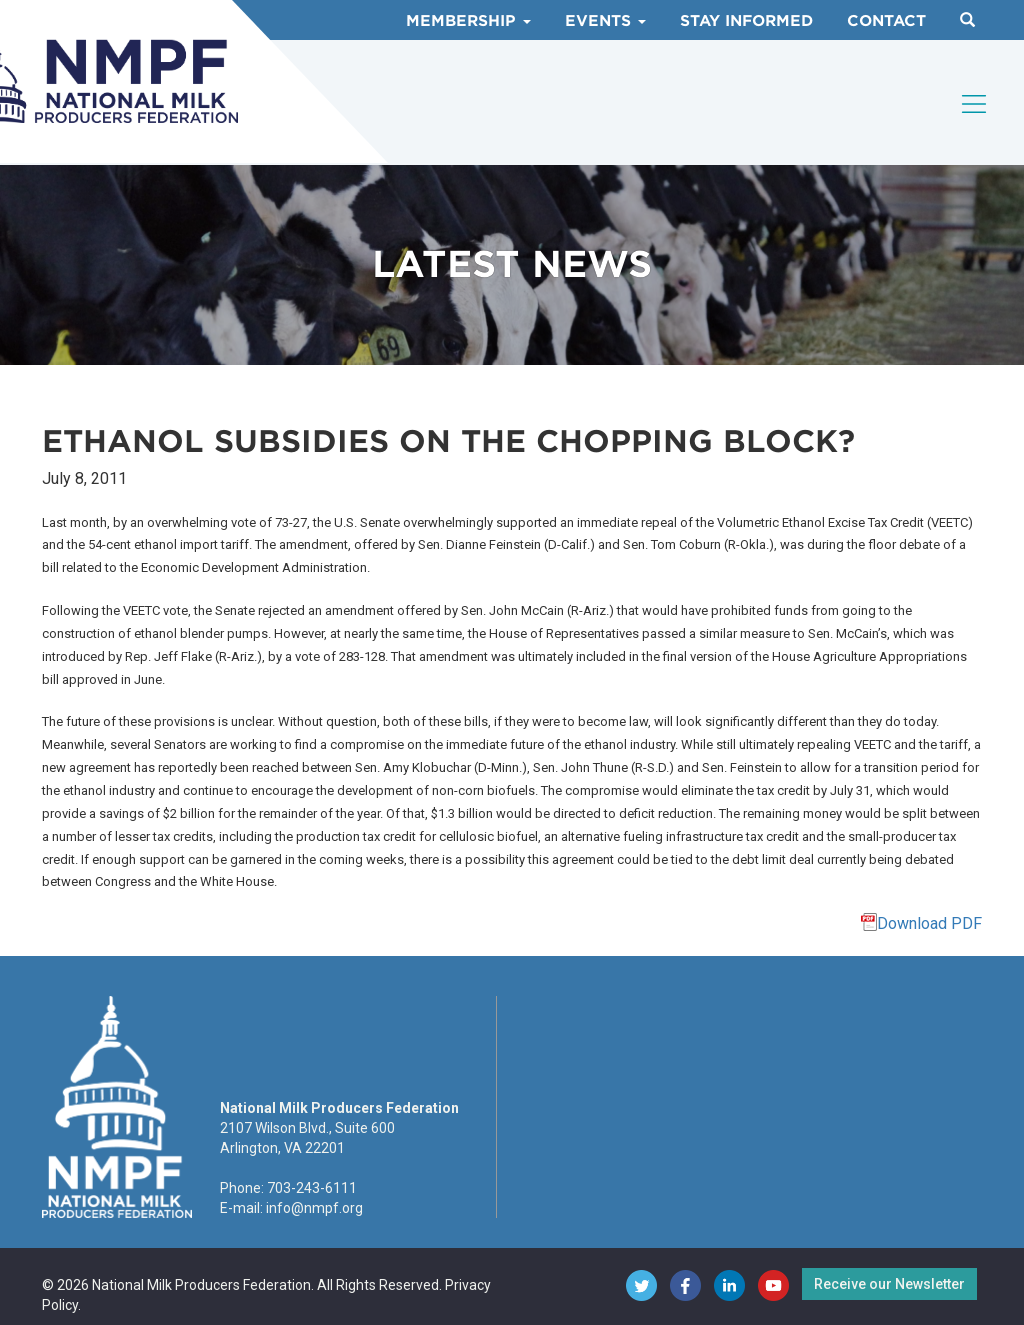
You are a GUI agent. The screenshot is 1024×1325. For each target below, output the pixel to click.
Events (605, 21)
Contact (886, 21)
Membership (468, 21)
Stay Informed (746, 21)
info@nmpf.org (314, 1208)
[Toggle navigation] (975, 104)
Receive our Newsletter (889, 1284)
